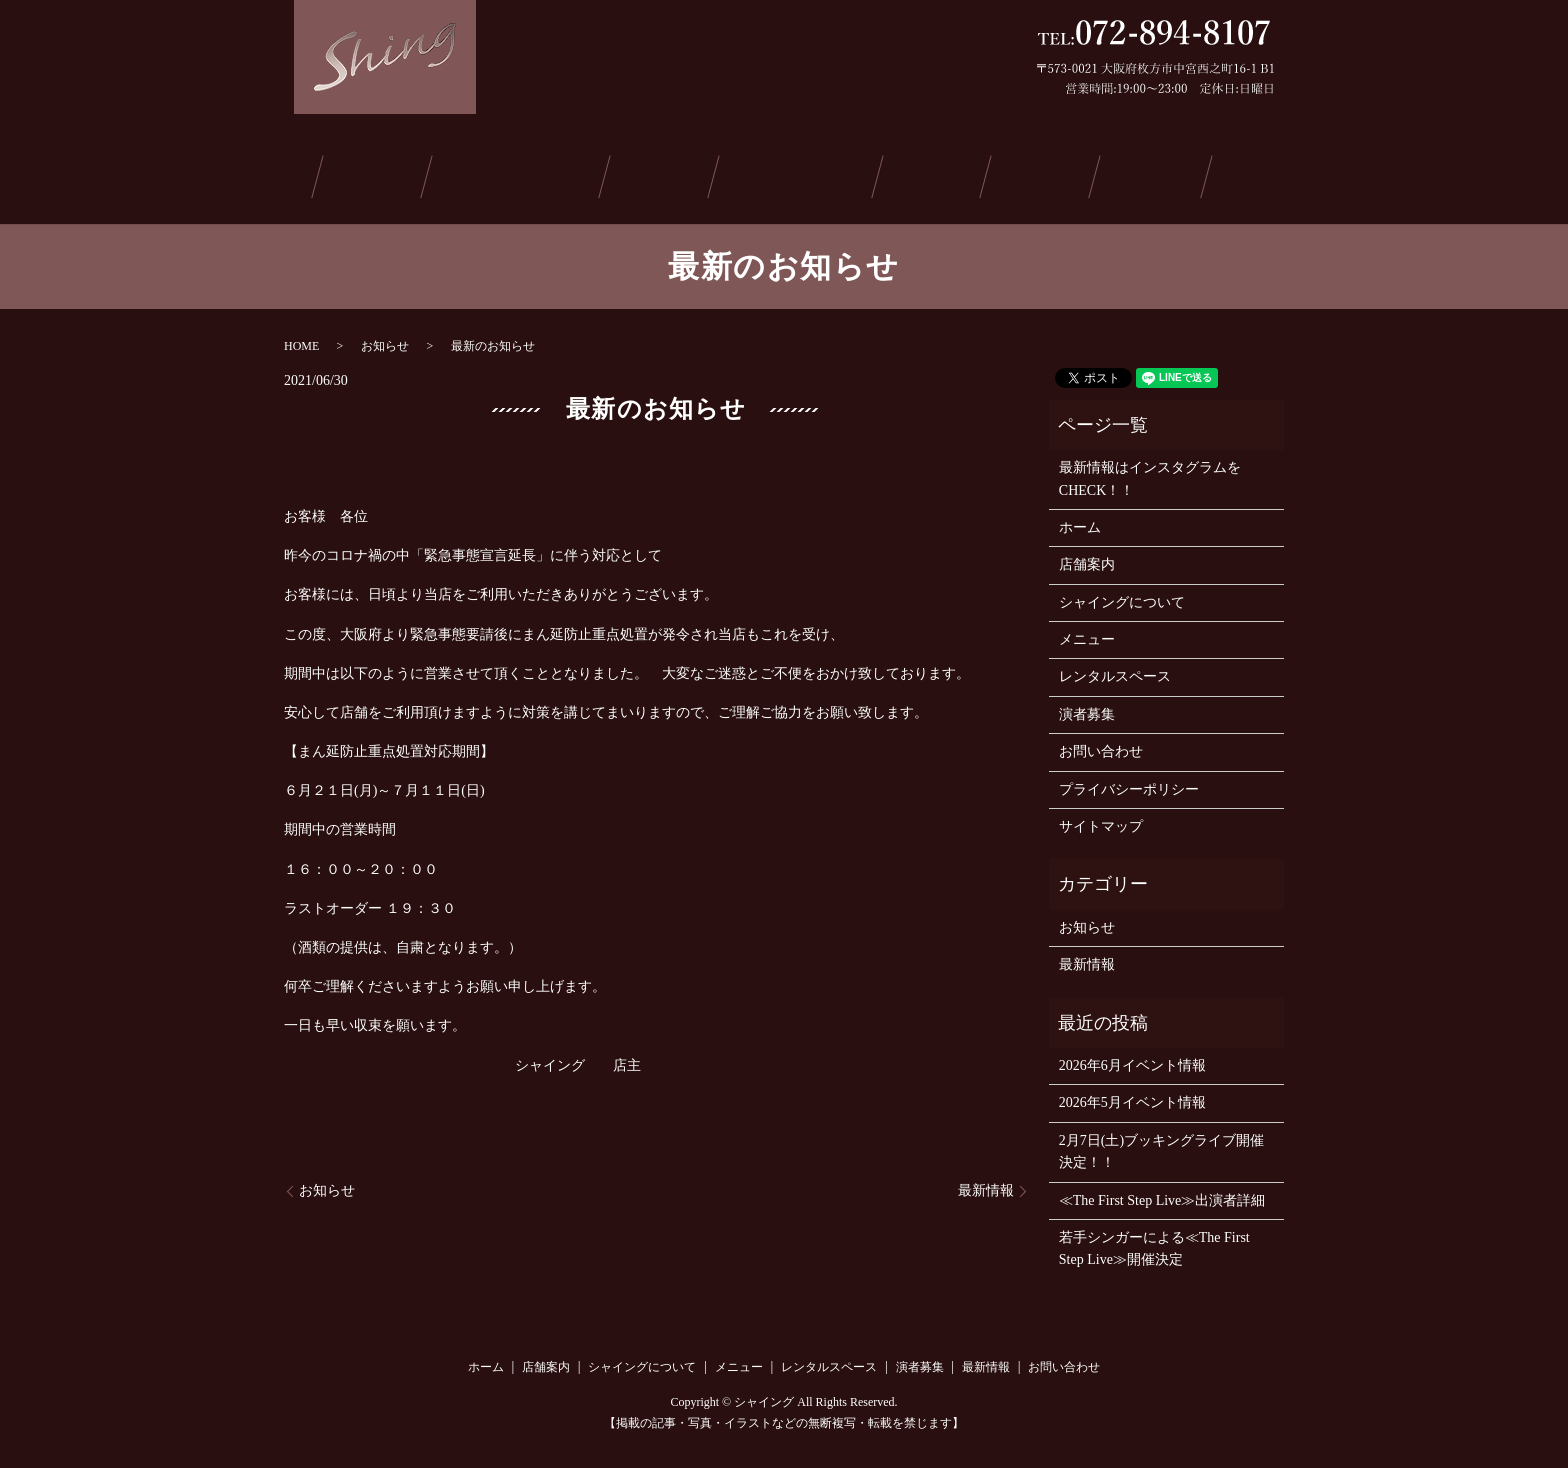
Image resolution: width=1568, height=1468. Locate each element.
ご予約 (1139, 173)
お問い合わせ (1255, 173)
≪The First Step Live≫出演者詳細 (1162, 1193)
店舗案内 (383, 173)
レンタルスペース (802, 173)
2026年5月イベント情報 (1132, 1096)
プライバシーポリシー (1129, 782)
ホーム (289, 173)
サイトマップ (1101, 820)
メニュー (668, 173)
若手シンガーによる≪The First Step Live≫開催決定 (1154, 1242)
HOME (301, 339)
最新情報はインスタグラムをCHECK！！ (1150, 472)
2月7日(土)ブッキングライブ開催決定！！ (1161, 1144)
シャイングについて (525, 173)
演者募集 (937, 173)
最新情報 (1039, 173)
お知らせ (385, 339)
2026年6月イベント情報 (1132, 1059)
